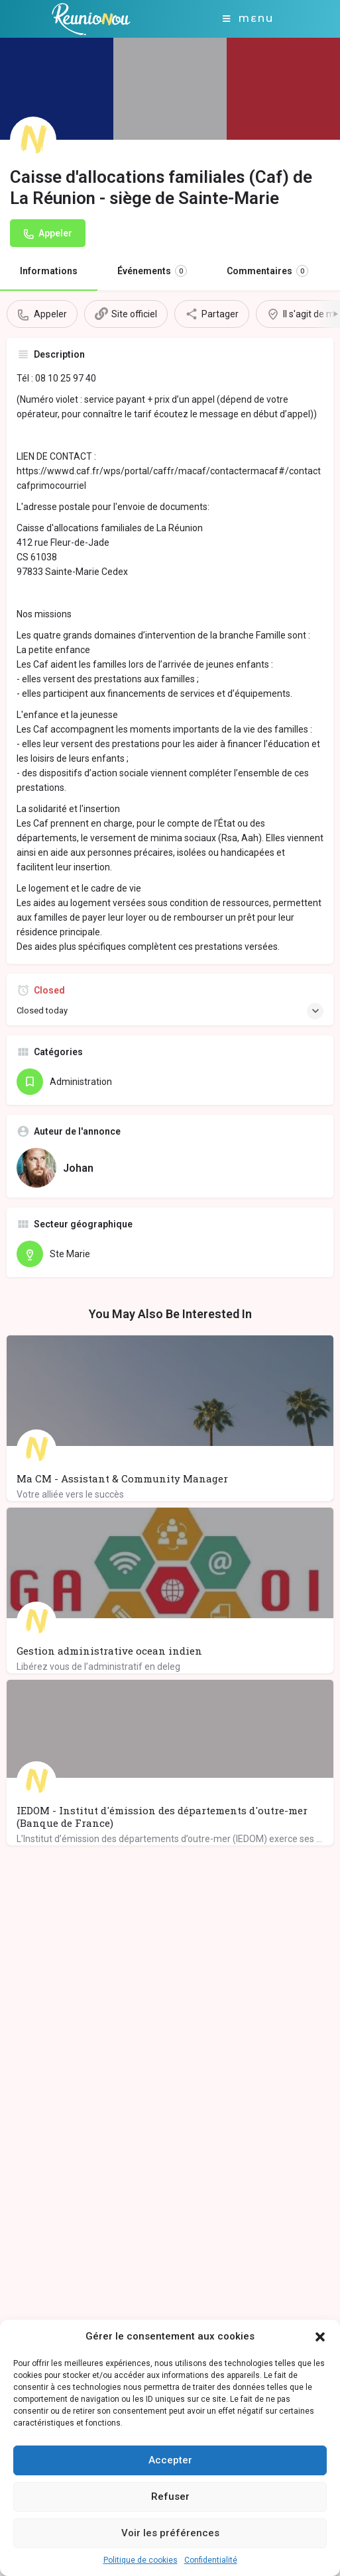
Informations (49, 271)
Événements (152, 271)
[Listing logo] (33, 140)
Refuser (170, 2496)
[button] (320, 2337)
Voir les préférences (170, 2533)
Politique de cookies (140, 2560)
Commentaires (267, 271)
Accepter (170, 2460)
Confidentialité (210, 2560)
